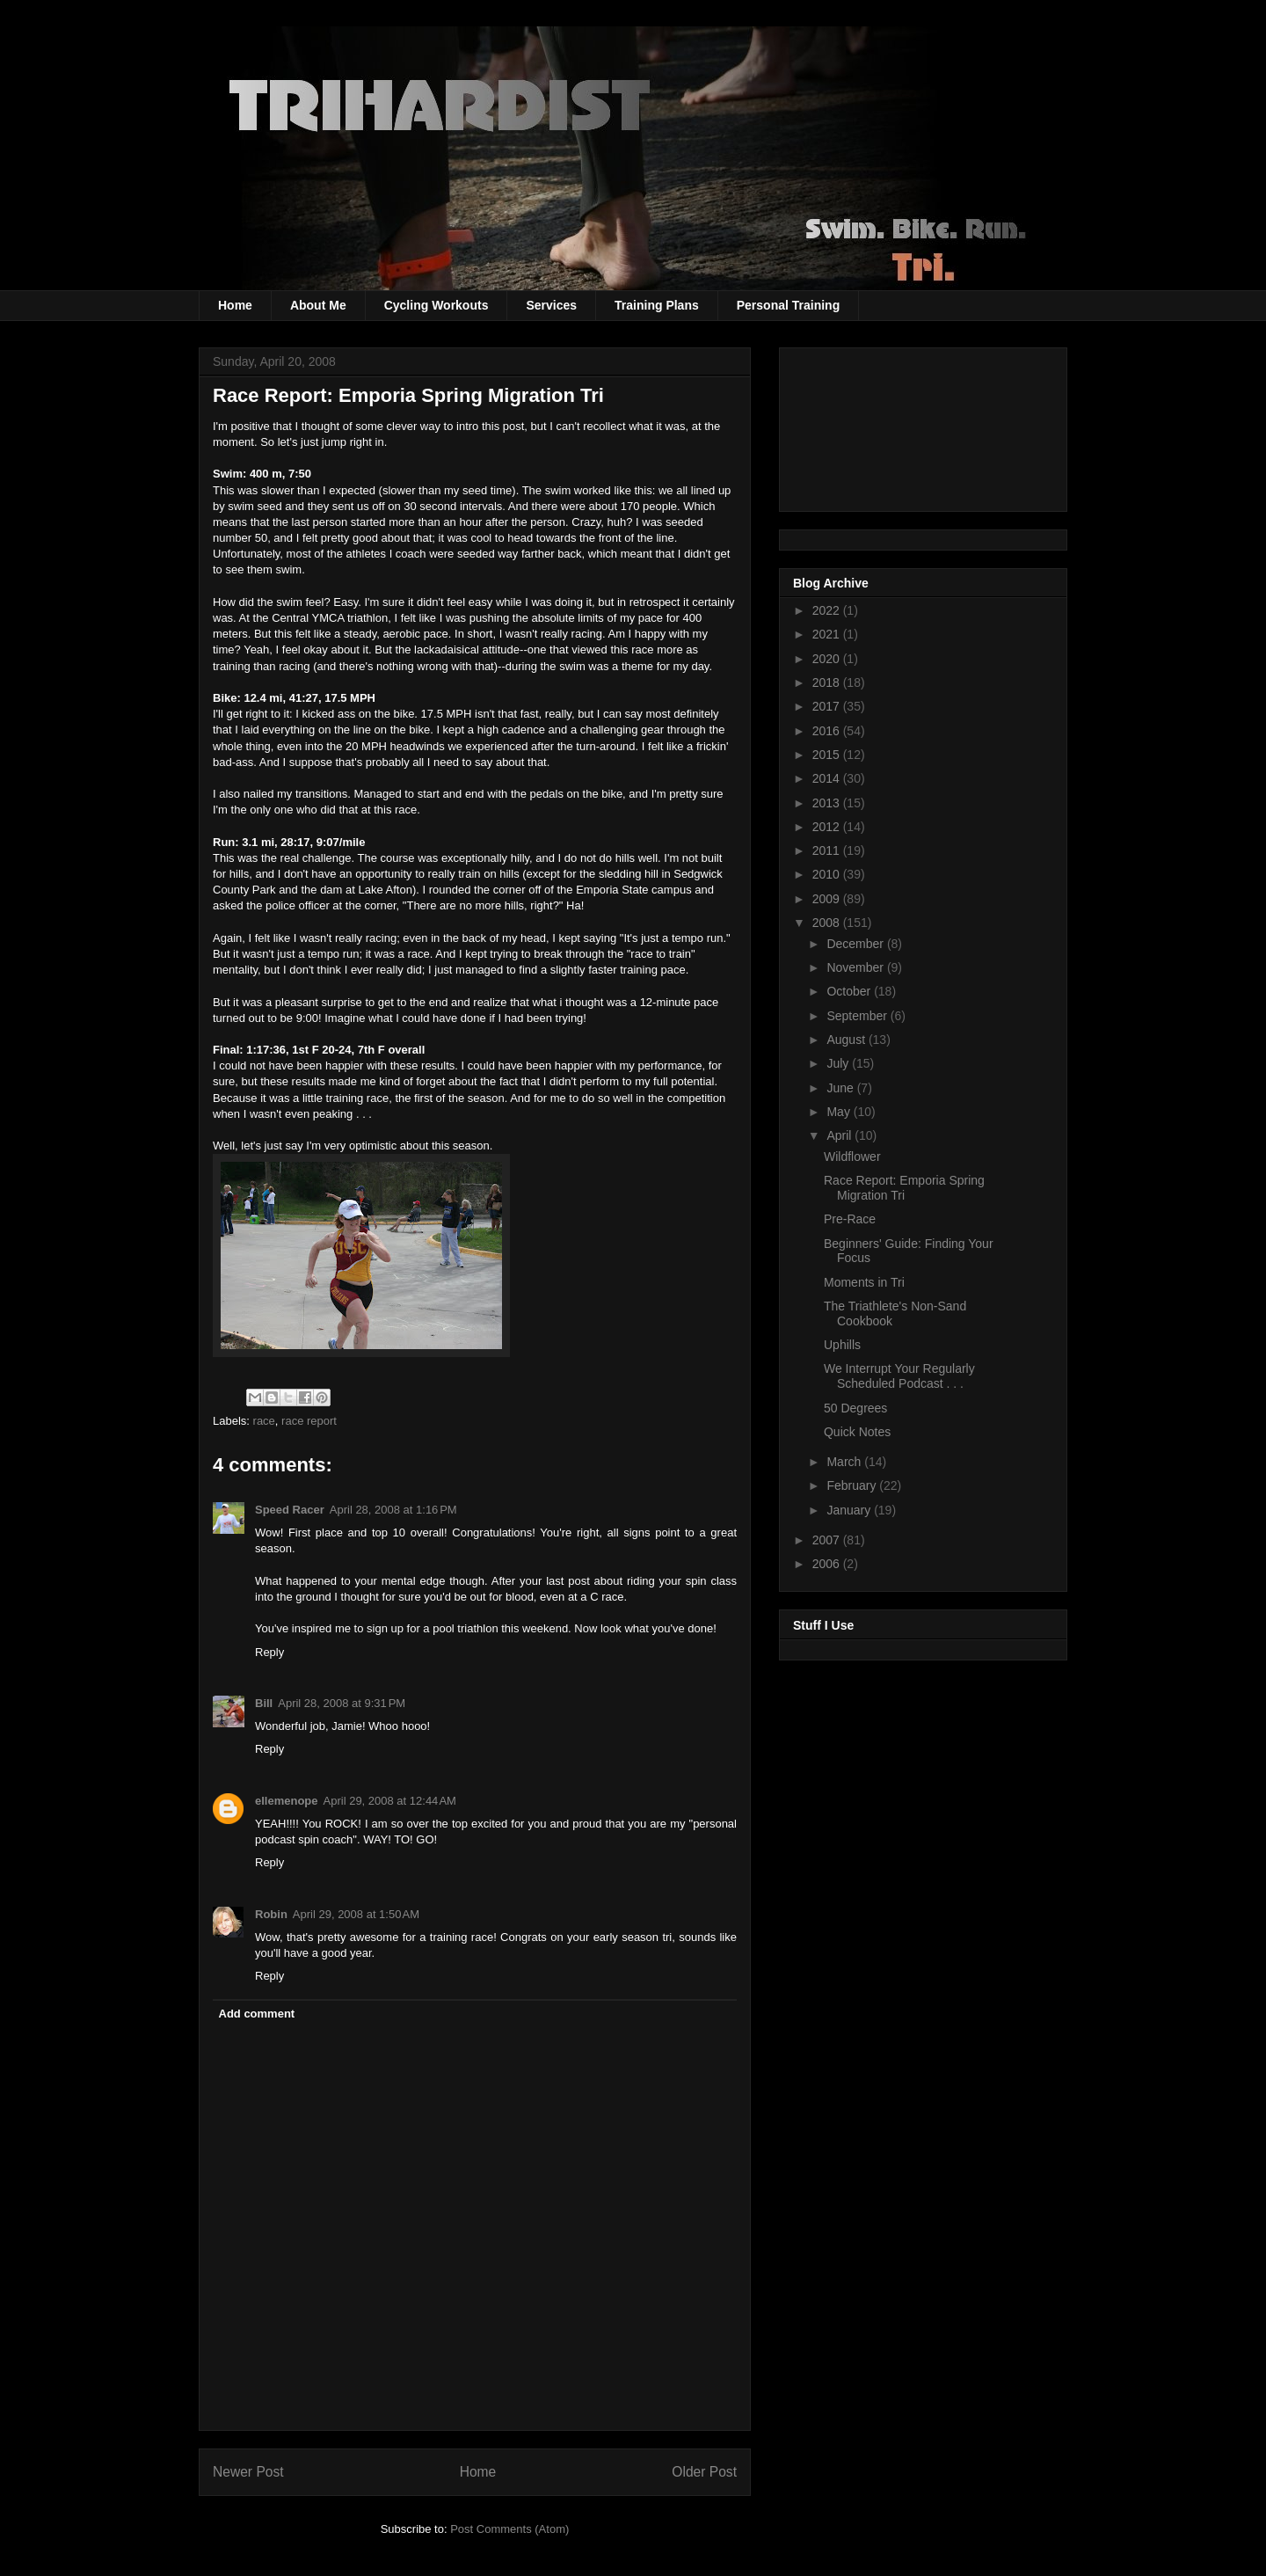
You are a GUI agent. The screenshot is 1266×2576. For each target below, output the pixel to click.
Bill (264, 1703)
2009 (827, 899)
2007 (827, 1540)
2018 (827, 682)
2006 (827, 1564)
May (839, 1112)
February (852, 1485)
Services (551, 305)
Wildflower (852, 1156)
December (856, 944)
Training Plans (657, 305)
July (839, 1063)
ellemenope (286, 1800)
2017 (827, 706)
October (850, 991)
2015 (827, 755)
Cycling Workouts (436, 305)
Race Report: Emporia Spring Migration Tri (904, 1187)
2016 (827, 731)
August (847, 1040)
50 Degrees (855, 1408)
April (840, 1135)
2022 (827, 610)
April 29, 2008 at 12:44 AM (390, 1800)
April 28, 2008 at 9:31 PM (341, 1703)
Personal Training (788, 305)
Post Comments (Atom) (509, 2529)
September (858, 1016)
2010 (827, 874)
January (850, 1510)
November (856, 967)
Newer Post (248, 2471)
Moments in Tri (864, 1282)
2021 (827, 634)
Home (235, 305)
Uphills (842, 1345)
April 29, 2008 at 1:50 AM (356, 1914)
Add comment (257, 2013)
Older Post (704, 2471)
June (841, 1088)
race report (309, 1420)
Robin (271, 1914)
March (845, 1462)
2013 (827, 803)
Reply (269, 1652)
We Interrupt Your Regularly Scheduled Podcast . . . (899, 1375)
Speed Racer (289, 1509)
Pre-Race (850, 1219)
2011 (827, 850)
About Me (318, 305)
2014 (827, 778)
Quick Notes (857, 1432)
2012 (827, 827)
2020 (827, 659)
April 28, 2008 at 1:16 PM (393, 1509)
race (264, 1420)
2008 (827, 923)
